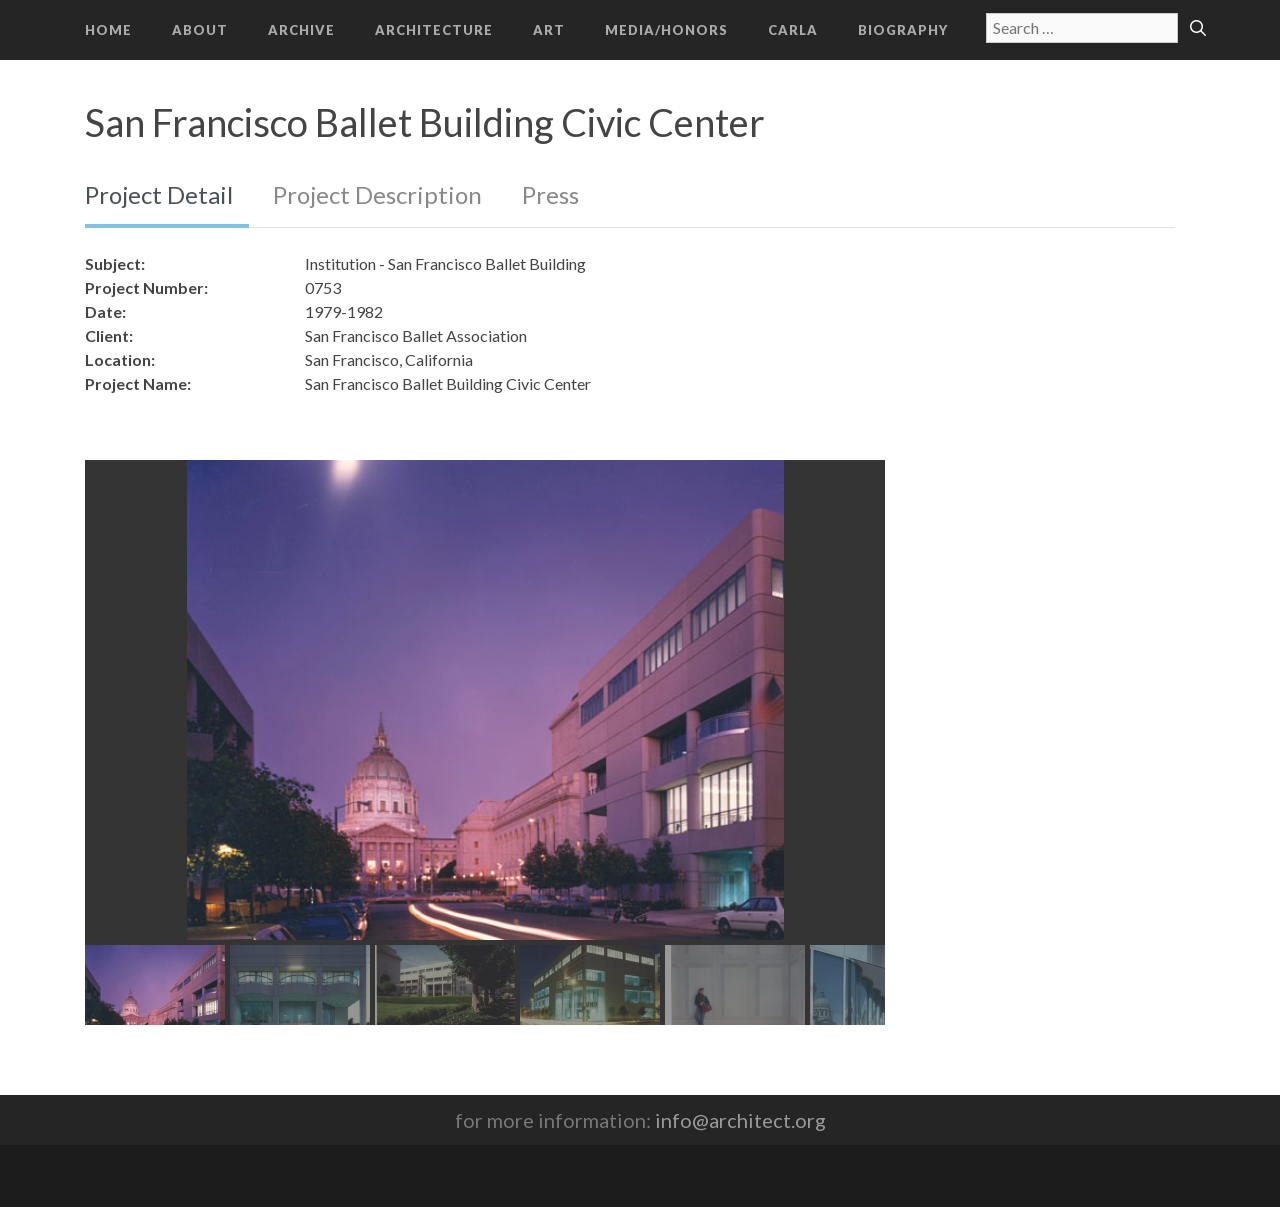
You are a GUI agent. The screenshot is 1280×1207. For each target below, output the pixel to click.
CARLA (793, 30)
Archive (301, 30)
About (200, 30)
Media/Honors (666, 30)
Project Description (377, 194)
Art (549, 30)
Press (550, 194)
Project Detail (159, 194)
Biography (903, 30)
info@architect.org (740, 1120)
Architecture (434, 30)
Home (108, 30)
